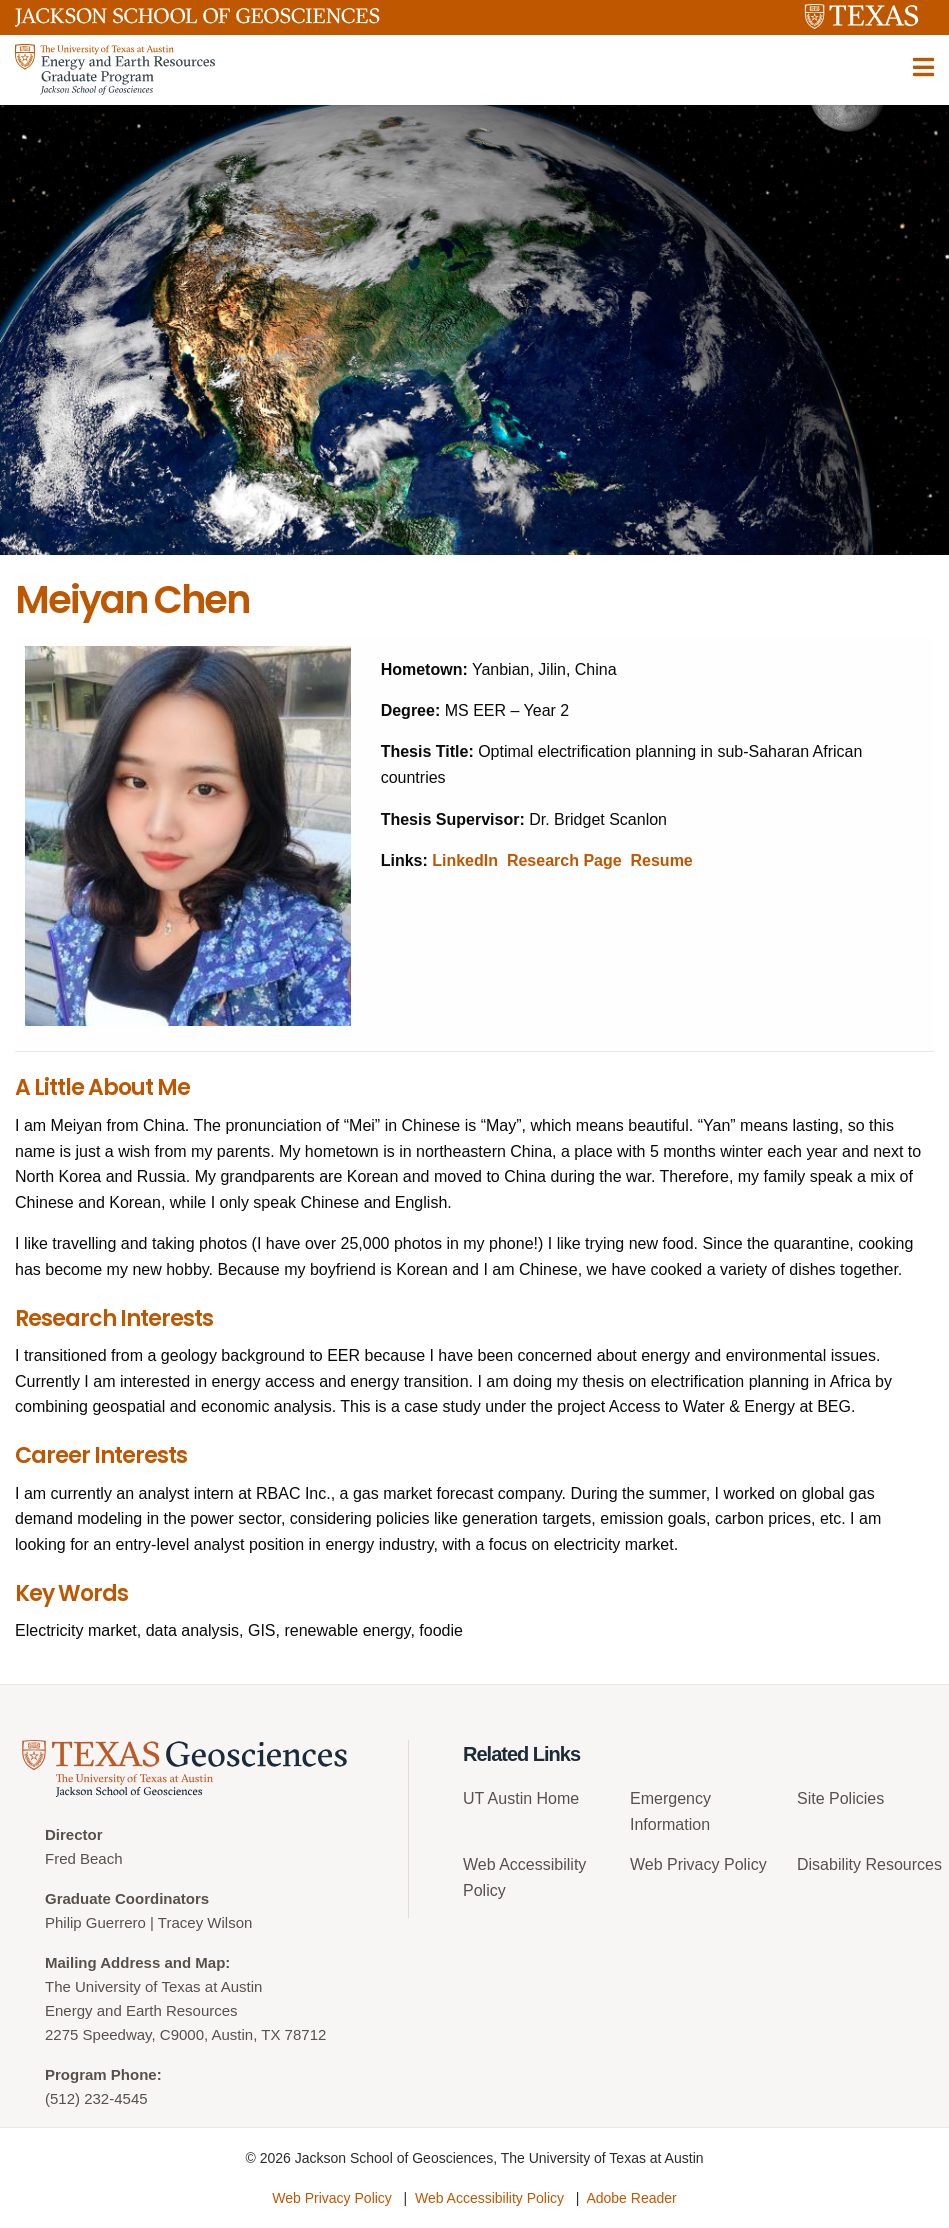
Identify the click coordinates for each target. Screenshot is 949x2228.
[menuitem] (539, 1806)
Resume (662, 860)
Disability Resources (869, 1864)
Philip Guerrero (95, 1922)
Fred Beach (84, 1858)
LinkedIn (465, 860)
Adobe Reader (631, 2198)
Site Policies (840, 1798)
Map (210, 1962)
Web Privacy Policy (698, 1864)
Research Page (564, 860)
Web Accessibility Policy (489, 2198)
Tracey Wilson (205, 1922)
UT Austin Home (521, 1798)
